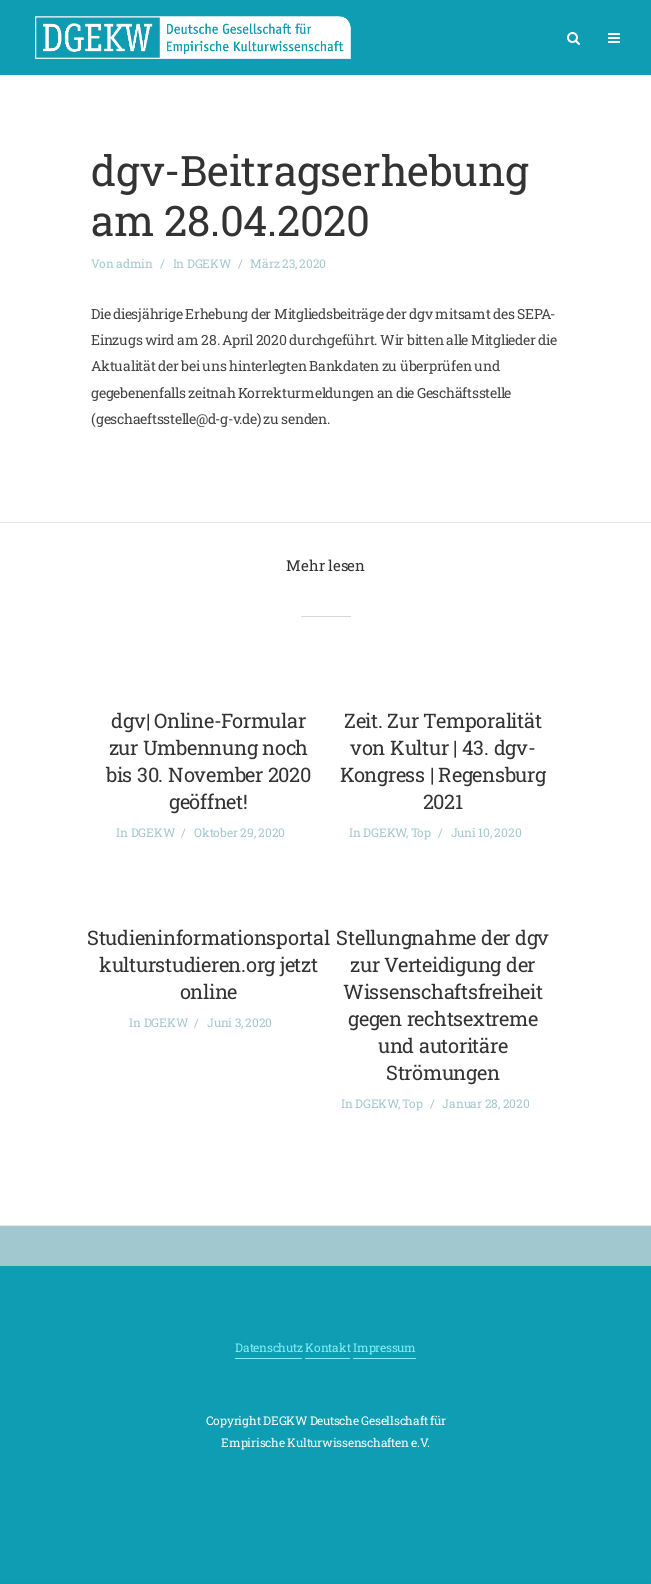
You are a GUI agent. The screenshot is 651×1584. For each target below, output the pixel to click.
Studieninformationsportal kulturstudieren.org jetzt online (208, 964)
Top (421, 832)
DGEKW (209, 263)
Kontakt (327, 1347)
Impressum (384, 1347)
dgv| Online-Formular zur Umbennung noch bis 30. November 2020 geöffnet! (208, 760)
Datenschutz (268, 1347)
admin (134, 263)
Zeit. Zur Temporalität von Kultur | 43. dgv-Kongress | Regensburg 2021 (443, 760)
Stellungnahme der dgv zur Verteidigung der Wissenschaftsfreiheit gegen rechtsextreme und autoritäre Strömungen (442, 1004)
